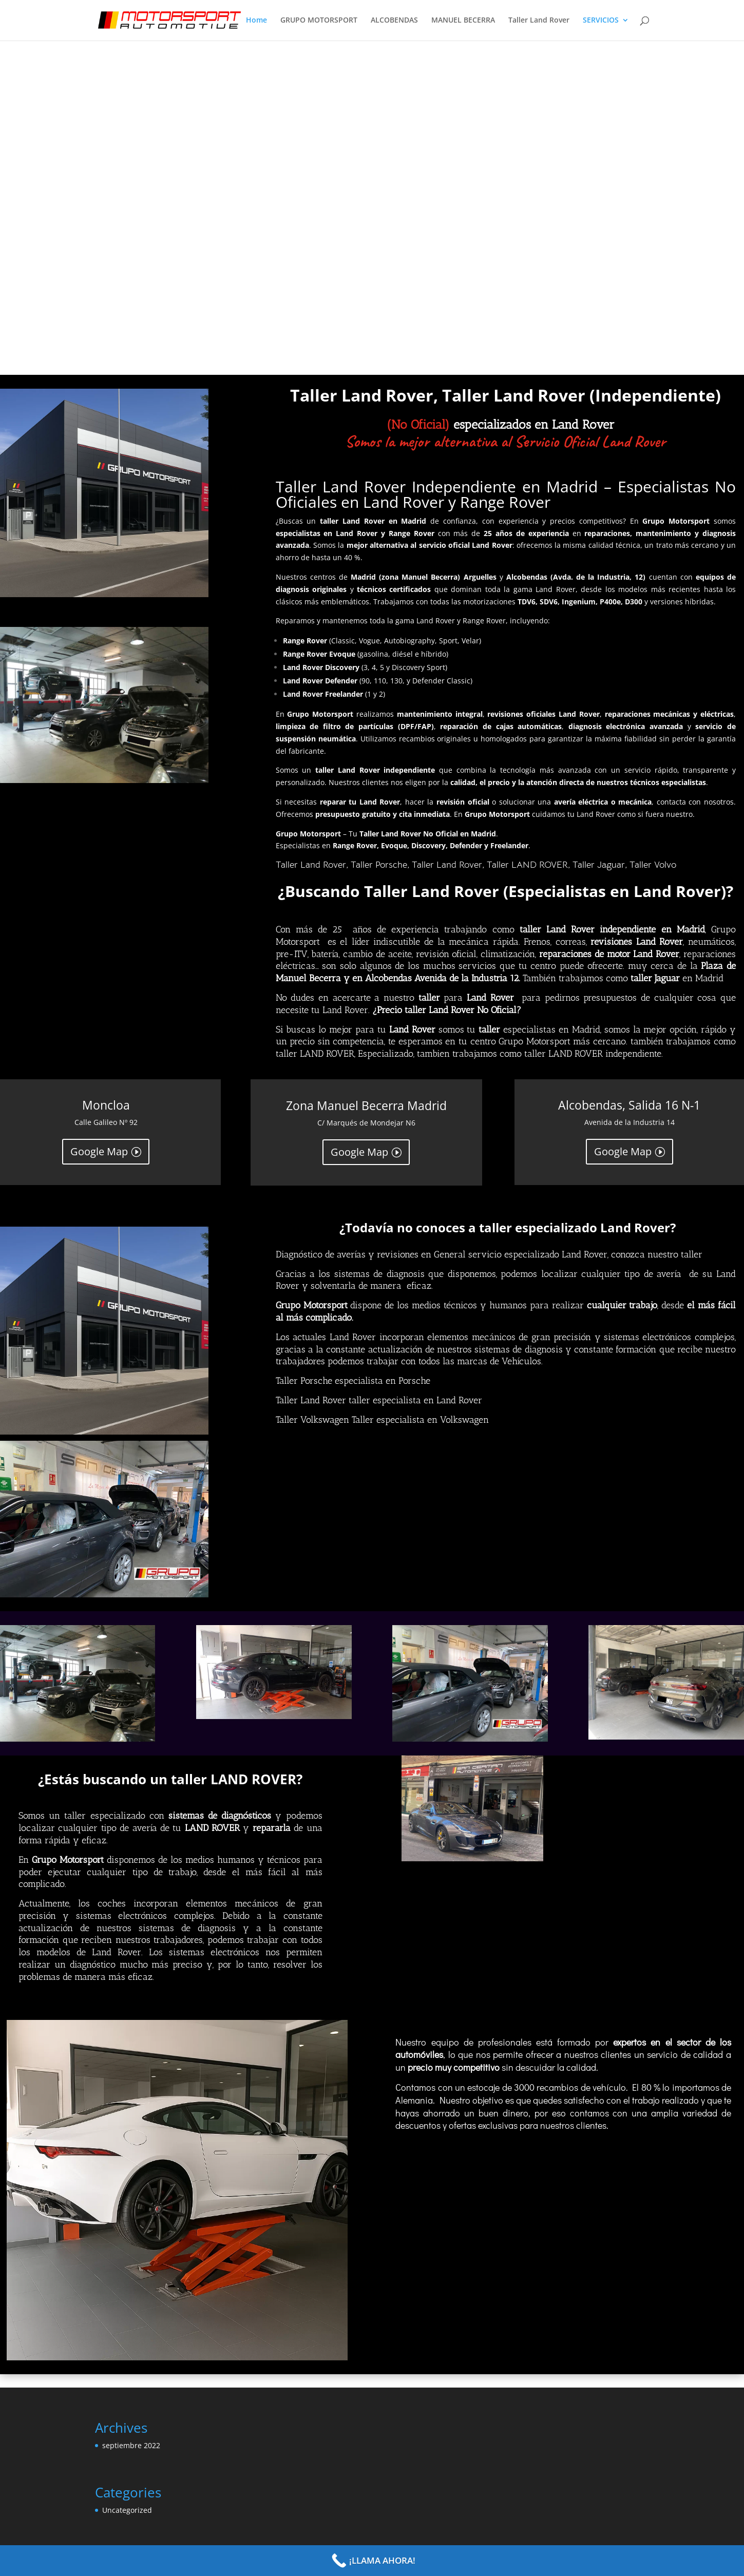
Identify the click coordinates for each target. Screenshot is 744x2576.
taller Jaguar (656, 978)
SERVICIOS (601, 21)
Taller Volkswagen (314, 1419)
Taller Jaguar (599, 864)
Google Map (99, 1151)
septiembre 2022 (131, 2445)
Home (256, 21)
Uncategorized (127, 2510)
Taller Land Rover (538, 21)
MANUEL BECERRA (463, 21)
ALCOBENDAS (394, 21)
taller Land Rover (557, 929)
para (453, 997)
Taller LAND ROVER (527, 864)
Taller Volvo (652, 864)
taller (431, 997)
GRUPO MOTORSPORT (318, 21)
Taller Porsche (379, 864)
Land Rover (488, 997)
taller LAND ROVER (315, 1053)
